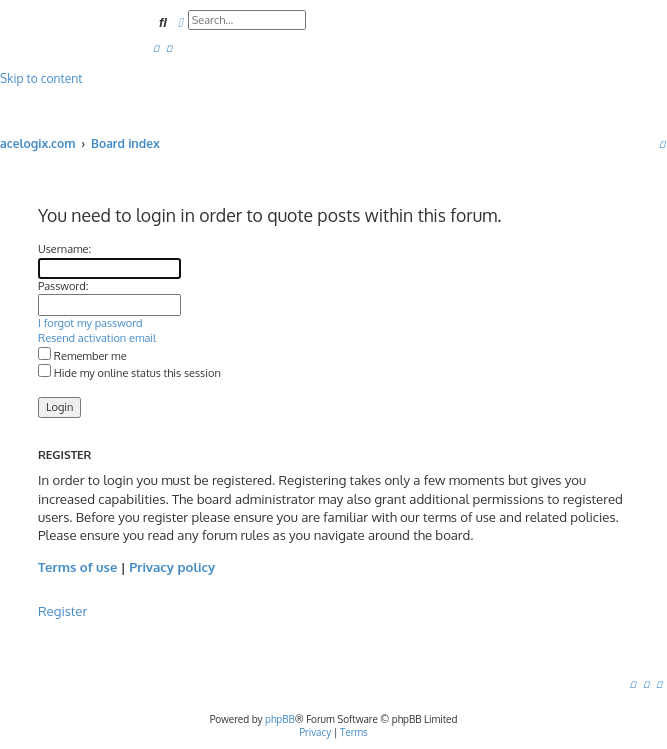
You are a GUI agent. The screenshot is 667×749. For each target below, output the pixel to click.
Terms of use (77, 566)
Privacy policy (172, 566)
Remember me (82, 356)
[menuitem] (156, 47)
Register (62, 610)
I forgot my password (90, 323)
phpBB (280, 719)
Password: (63, 286)
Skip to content (41, 78)
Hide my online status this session (129, 373)
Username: (64, 249)
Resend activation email (97, 338)
